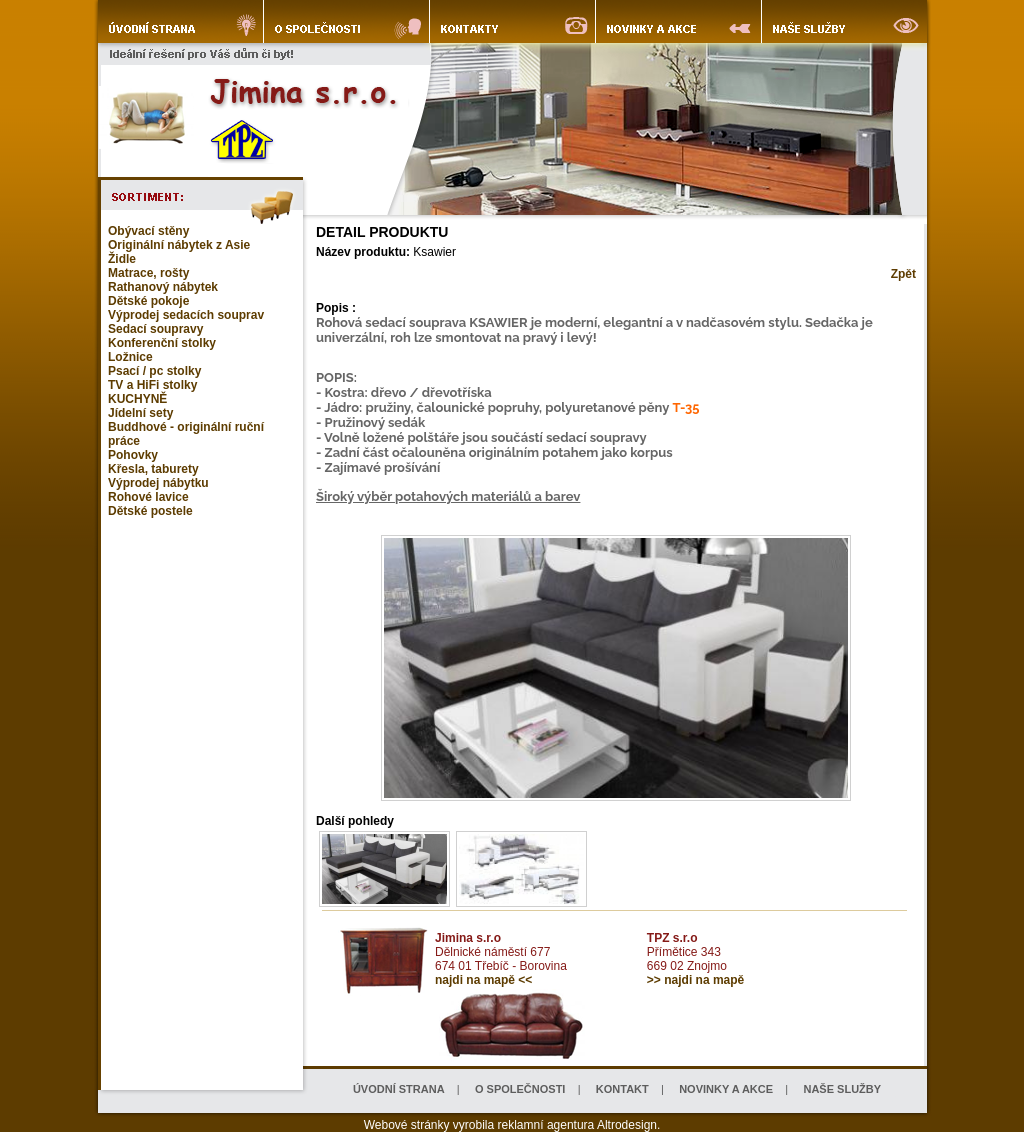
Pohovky (133, 455)
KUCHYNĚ (137, 399)
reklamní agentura (546, 1125)
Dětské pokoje (148, 301)
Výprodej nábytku (158, 483)
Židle (122, 259)
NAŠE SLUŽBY (842, 1089)
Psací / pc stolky (154, 371)
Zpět (903, 274)
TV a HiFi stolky (152, 385)
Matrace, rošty (148, 273)
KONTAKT (622, 1089)
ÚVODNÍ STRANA (399, 1089)
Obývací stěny (148, 231)
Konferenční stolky (162, 343)
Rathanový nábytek (163, 287)
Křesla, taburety (153, 469)
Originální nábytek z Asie (179, 245)
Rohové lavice (148, 497)
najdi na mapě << (483, 980)
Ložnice (130, 357)
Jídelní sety (140, 413)
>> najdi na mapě (695, 980)
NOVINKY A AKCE (726, 1089)
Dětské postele (150, 511)
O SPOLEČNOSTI (520, 1089)
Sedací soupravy (155, 329)
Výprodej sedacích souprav (186, 315)
